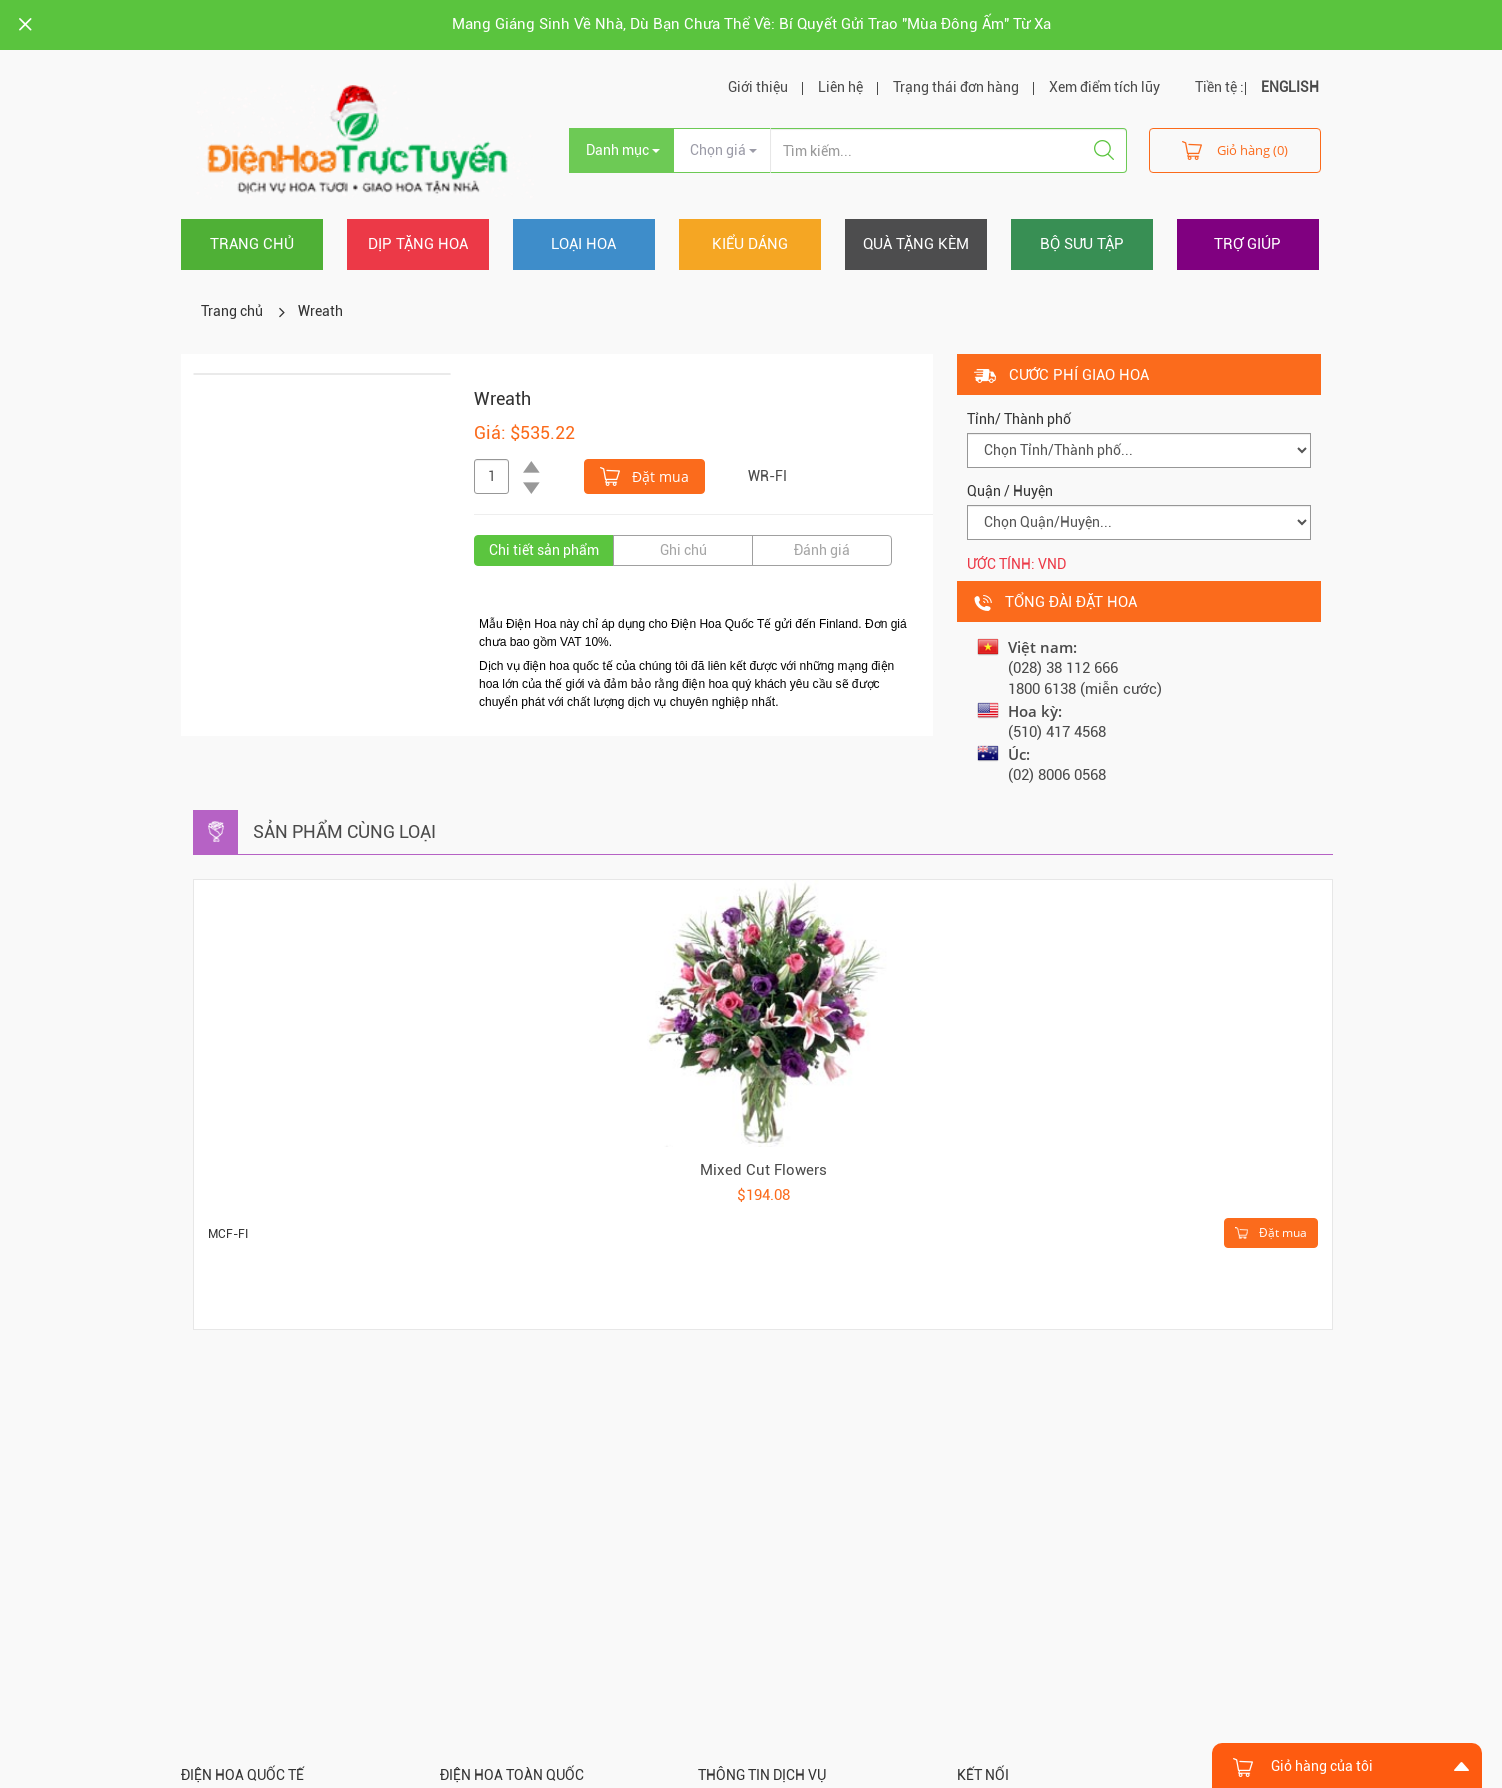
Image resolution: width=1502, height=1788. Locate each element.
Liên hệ (840, 87)
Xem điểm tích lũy (1104, 87)
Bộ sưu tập (1082, 244)
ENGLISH (1290, 87)
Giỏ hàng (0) (1235, 149)
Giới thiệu (758, 87)
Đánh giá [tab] (822, 550)
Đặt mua (644, 475)
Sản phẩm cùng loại (344, 831)
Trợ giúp (1247, 244)
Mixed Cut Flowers (763, 1170)
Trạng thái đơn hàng (956, 87)
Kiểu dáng (750, 244)
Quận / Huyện (1010, 491)
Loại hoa (583, 244)
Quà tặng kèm (916, 244)
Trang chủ (252, 244)
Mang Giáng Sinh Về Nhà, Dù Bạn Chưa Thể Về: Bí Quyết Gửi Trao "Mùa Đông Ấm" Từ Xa (751, 24)
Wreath (320, 311)
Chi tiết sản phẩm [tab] (544, 550)
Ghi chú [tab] (683, 550)
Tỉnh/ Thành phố (1019, 419)
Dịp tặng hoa (418, 244)
